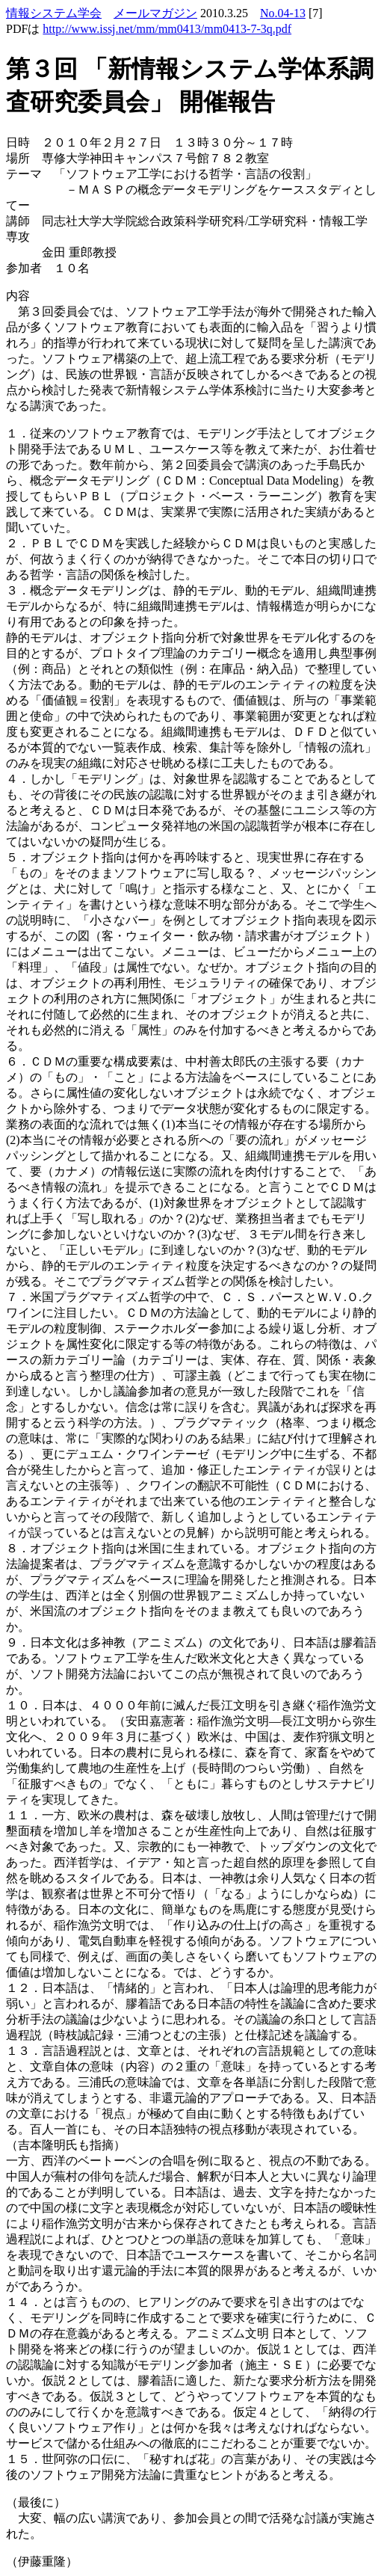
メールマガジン (155, 13)
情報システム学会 (54, 13)
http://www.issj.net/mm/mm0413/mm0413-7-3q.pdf (167, 28)
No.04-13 (283, 13)
